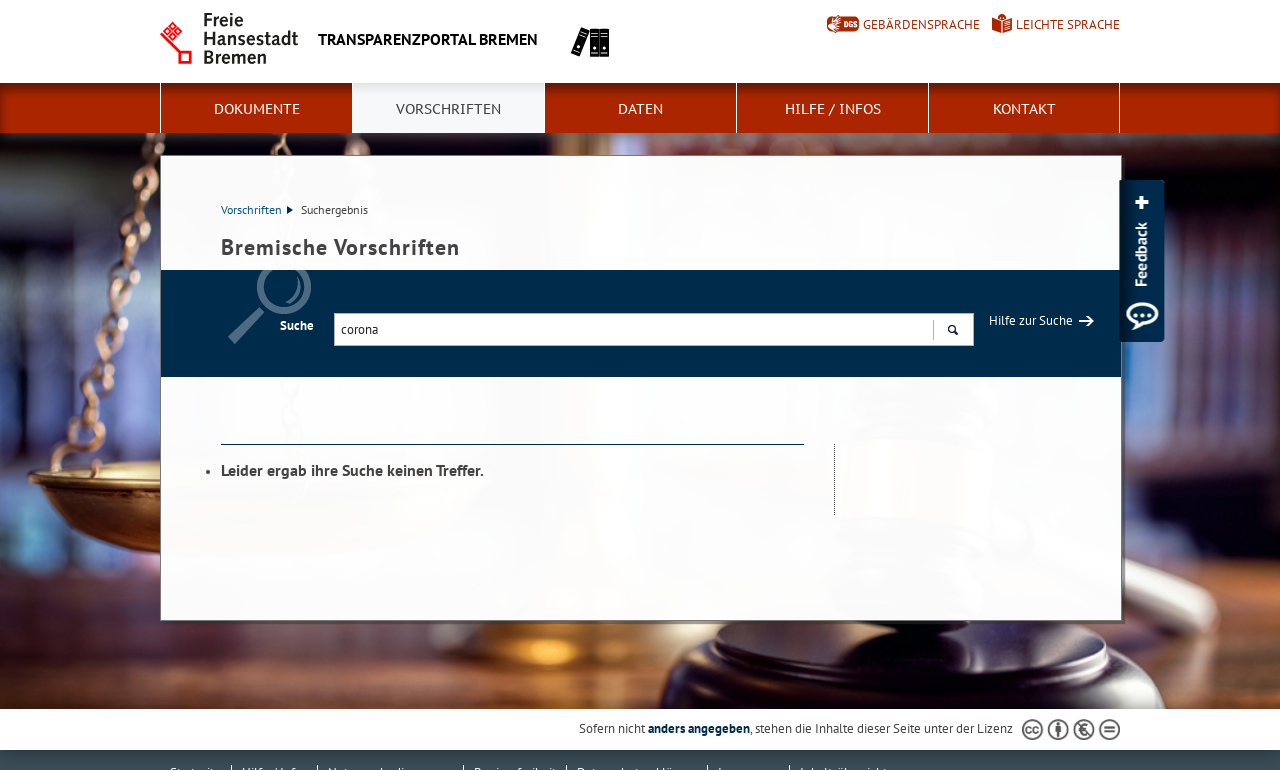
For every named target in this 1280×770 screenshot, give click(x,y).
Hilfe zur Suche (1031, 320)
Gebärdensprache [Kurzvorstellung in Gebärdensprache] (921, 24)
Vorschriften (448, 109)
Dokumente (257, 109)
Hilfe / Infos (833, 109)
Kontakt (1024, 109)
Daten (640, 109)
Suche (297, 325)
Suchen (952, 332)
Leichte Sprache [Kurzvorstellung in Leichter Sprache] (1068, 24)
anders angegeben (699, 728)
